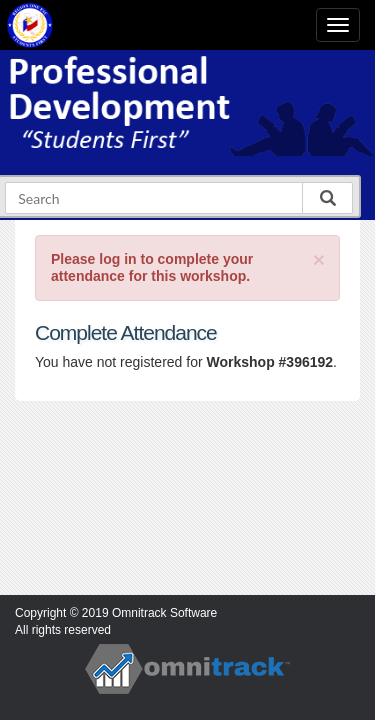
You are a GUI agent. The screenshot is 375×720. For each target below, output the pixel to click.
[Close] (319, 259)
